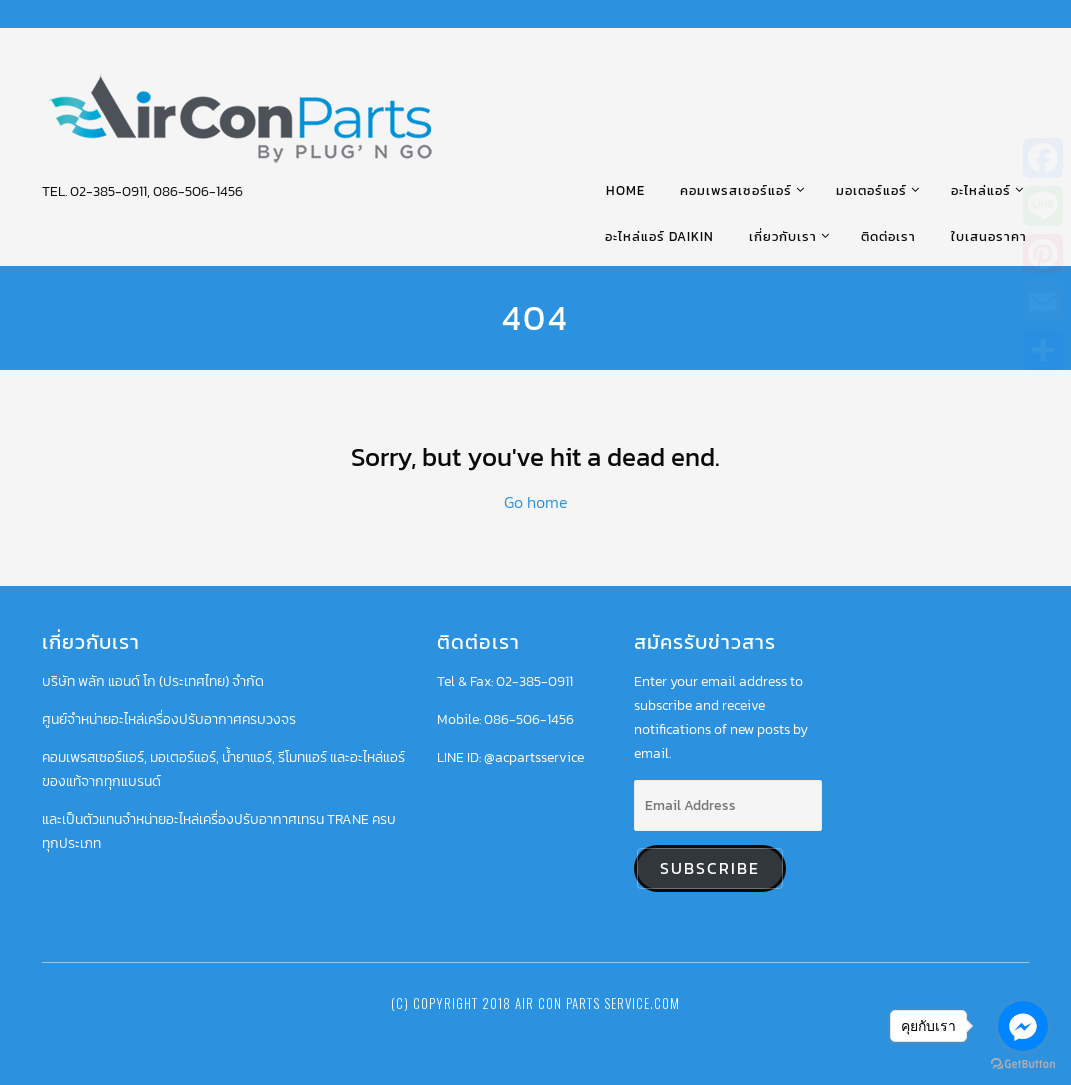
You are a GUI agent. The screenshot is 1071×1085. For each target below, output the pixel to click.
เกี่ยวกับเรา (783, 236)
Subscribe (710, 868)
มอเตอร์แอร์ (871, 190)
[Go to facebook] (1023, 1026)
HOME (625, 190)
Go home (536, 502)
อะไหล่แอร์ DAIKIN (659, 236)
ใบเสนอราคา (989, 236)
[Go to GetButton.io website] (1023, 1064)
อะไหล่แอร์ (981, 190)
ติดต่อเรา (888, 236)
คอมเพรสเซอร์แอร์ (736, 190)
